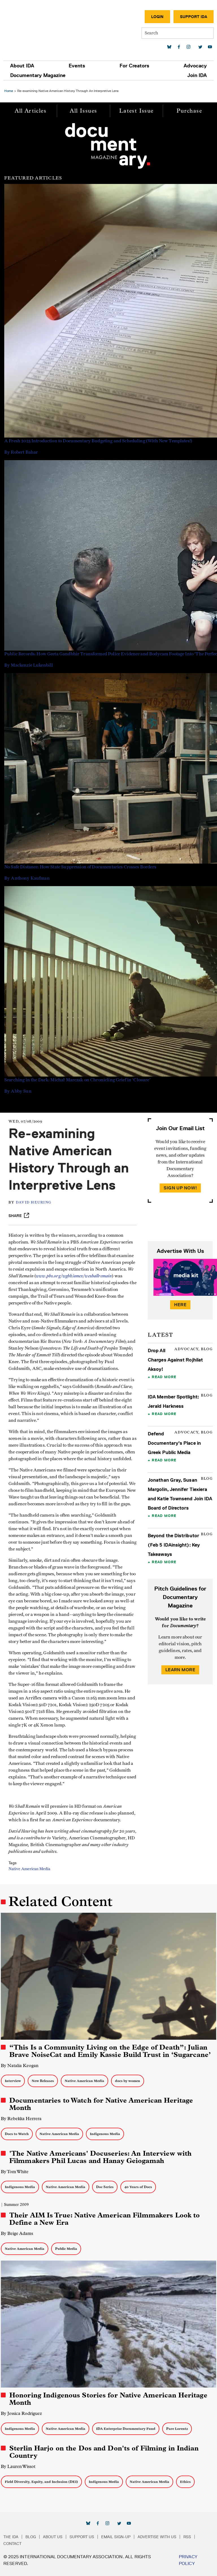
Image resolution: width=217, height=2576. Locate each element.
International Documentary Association (36, 27)
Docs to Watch (17, 2134)
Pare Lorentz (177, 2428)
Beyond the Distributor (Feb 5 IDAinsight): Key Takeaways (174, 1545)
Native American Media (29, 1869)
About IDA (22, 66)
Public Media (66, 2248)
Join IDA (197, 75)
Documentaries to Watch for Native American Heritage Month (101, 2104)
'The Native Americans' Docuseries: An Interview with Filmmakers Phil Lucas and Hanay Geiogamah (100, 2157)
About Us (52, 2537)
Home (8, 90)
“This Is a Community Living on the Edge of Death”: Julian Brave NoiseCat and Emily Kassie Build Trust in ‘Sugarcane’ (110, 2051)
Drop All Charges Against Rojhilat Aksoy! (175, 1360)
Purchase (189, 110)
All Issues (83, 110)
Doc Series (105, 2187)
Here (180, 1304)
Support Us (82, 2537)
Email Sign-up (116, 2537)
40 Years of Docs (138, 2187)
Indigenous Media (105, 2134)
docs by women (127, 2081)
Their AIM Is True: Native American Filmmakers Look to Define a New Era (104, 2219)
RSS (187, 2537)
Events (77, 66)
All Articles (30, 110)
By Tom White (15, 2171)
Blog (30, 2537)
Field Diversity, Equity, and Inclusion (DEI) (41, 2482)
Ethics (185, 2482)
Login (157, 16)
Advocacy (195, 66)
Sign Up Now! (180, 1188)
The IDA (10, 2537)
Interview (13, 2081)
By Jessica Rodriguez (21, 2413)
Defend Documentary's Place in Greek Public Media (174, 1443)
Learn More (180, 1669)
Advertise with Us (157, 2537)
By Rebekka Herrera (21, 2118)
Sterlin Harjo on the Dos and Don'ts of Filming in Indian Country (104, 2452)
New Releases (43, 2081)
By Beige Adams (17, 2233)
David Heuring (33, 1202)
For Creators (134, 66)
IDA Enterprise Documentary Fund (125, 2428)
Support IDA (193, 16)
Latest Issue (136, 110)
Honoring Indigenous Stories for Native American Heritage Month (108, 2398)
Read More (164, 1376)
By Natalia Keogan (19, 2065)
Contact (12, 2544)
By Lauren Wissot (18, 2466)
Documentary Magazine (38, 75)
